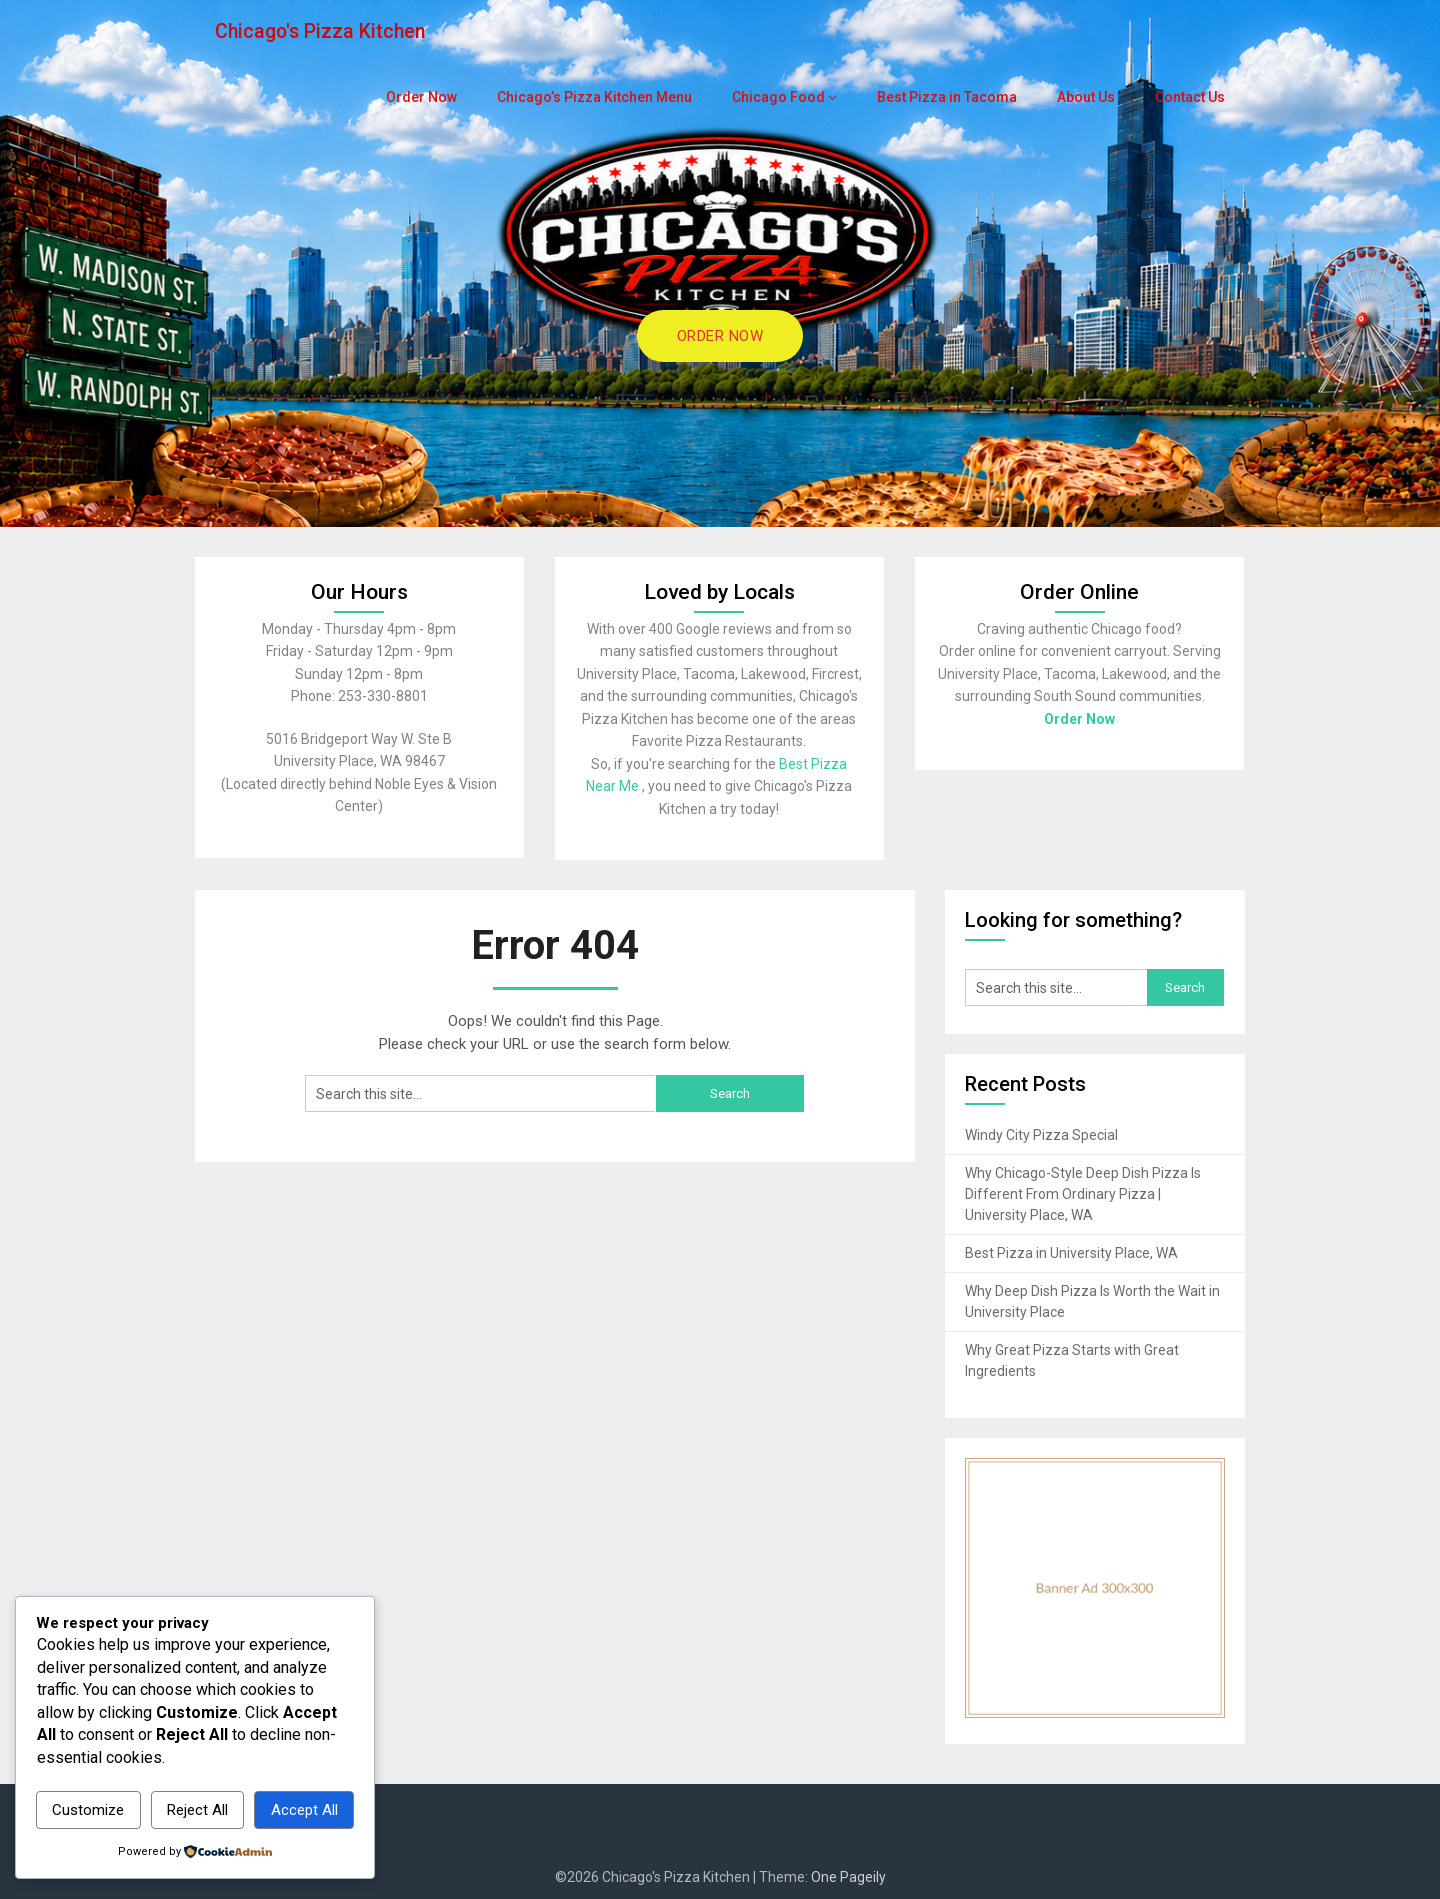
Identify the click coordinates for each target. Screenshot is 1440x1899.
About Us (1087, 97)
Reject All (197, 1810)
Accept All (304, 1810)
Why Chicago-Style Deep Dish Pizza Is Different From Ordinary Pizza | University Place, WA (1083, 1194)
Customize (88, 1810)
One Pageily (848, 1877)
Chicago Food (786, 97)
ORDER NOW (720, 336)
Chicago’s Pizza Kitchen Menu (610, 97)
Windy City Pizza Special (1041, 1135)
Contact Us (1190, 97)
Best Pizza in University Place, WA (1071, 1253)
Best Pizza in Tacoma (949, 97)
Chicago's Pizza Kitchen (323, 32)
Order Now (443, 97)
